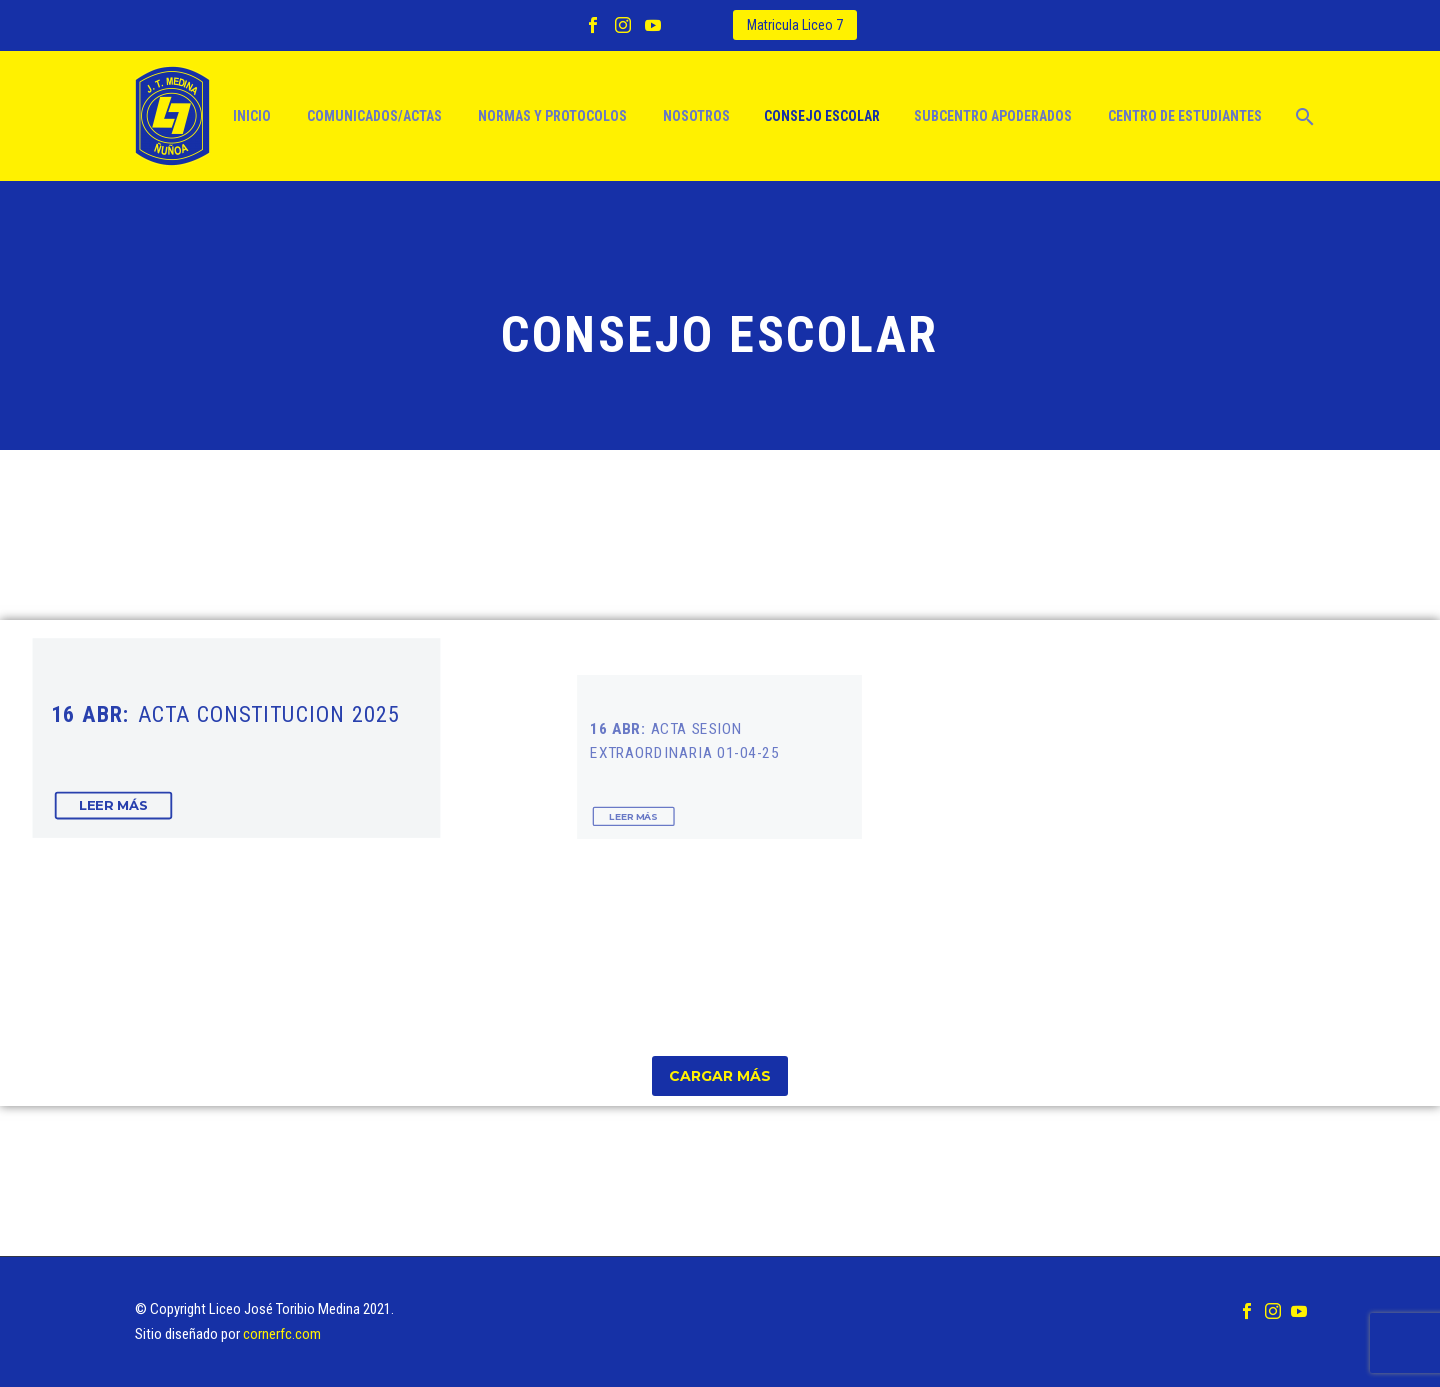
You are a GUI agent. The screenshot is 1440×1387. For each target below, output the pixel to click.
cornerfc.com (282, 1334)
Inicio (252, 116)
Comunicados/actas (374, 116)
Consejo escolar (822, 116)
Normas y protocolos (552, 116)
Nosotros (696, 116)
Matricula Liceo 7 (795, 25)
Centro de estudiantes (1185, 116)
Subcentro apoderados (993, 116)
